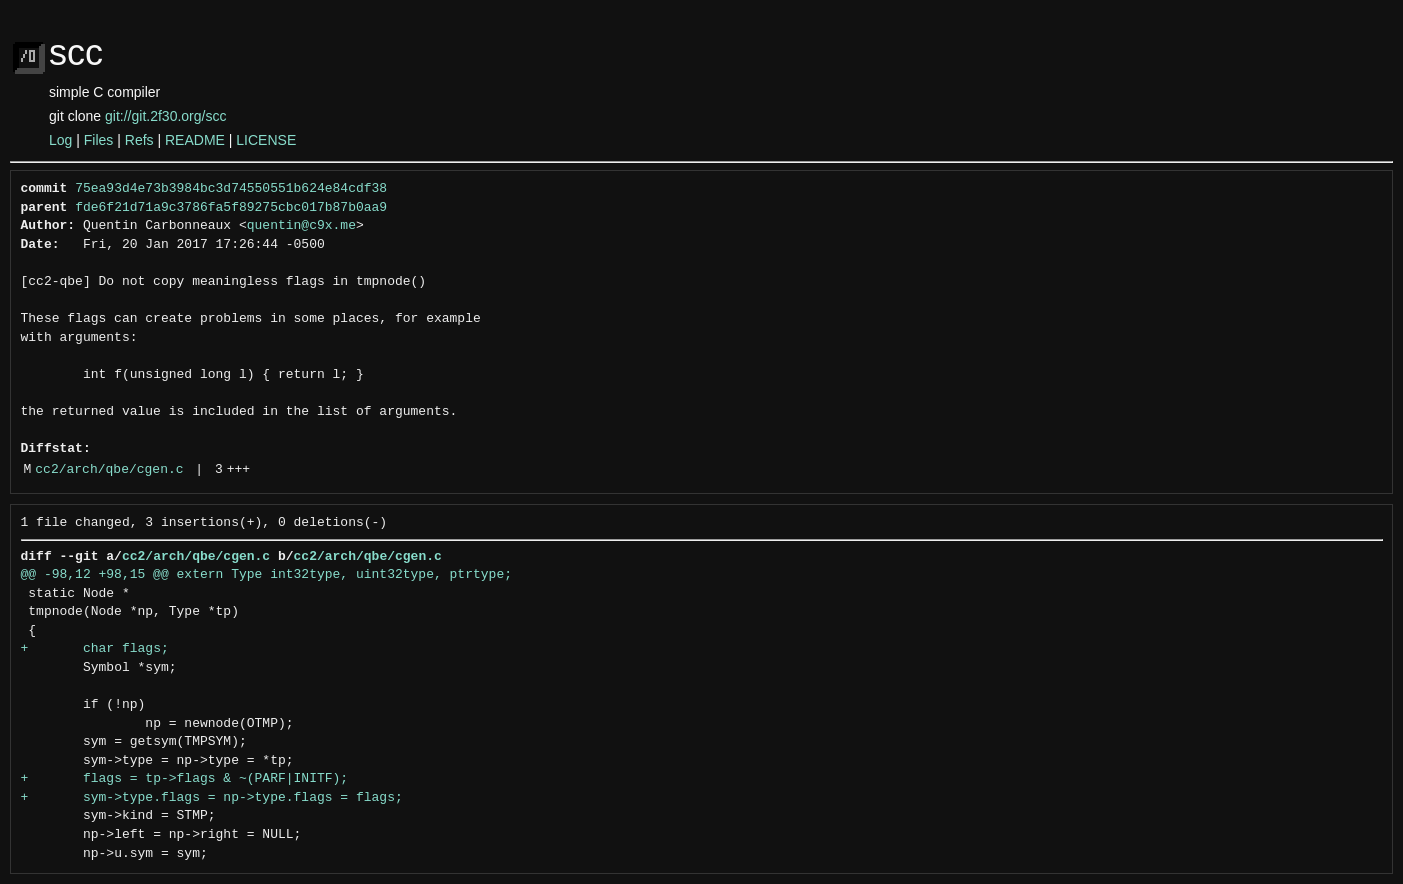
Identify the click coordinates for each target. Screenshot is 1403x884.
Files (99, 140)
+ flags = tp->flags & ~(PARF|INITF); (185, 779)
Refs (139, 140)
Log (60, 140)
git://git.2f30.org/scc (165, 116)
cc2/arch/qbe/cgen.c (109, 470)
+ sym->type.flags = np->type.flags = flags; (212, 798)
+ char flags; (95, 649)
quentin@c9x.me (301, 226)
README (195, 140)
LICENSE (266, 140)
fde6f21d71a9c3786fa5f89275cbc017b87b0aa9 (231, 208)
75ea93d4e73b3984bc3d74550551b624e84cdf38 (231, 189)
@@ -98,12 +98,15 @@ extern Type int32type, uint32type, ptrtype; (266, 575)
